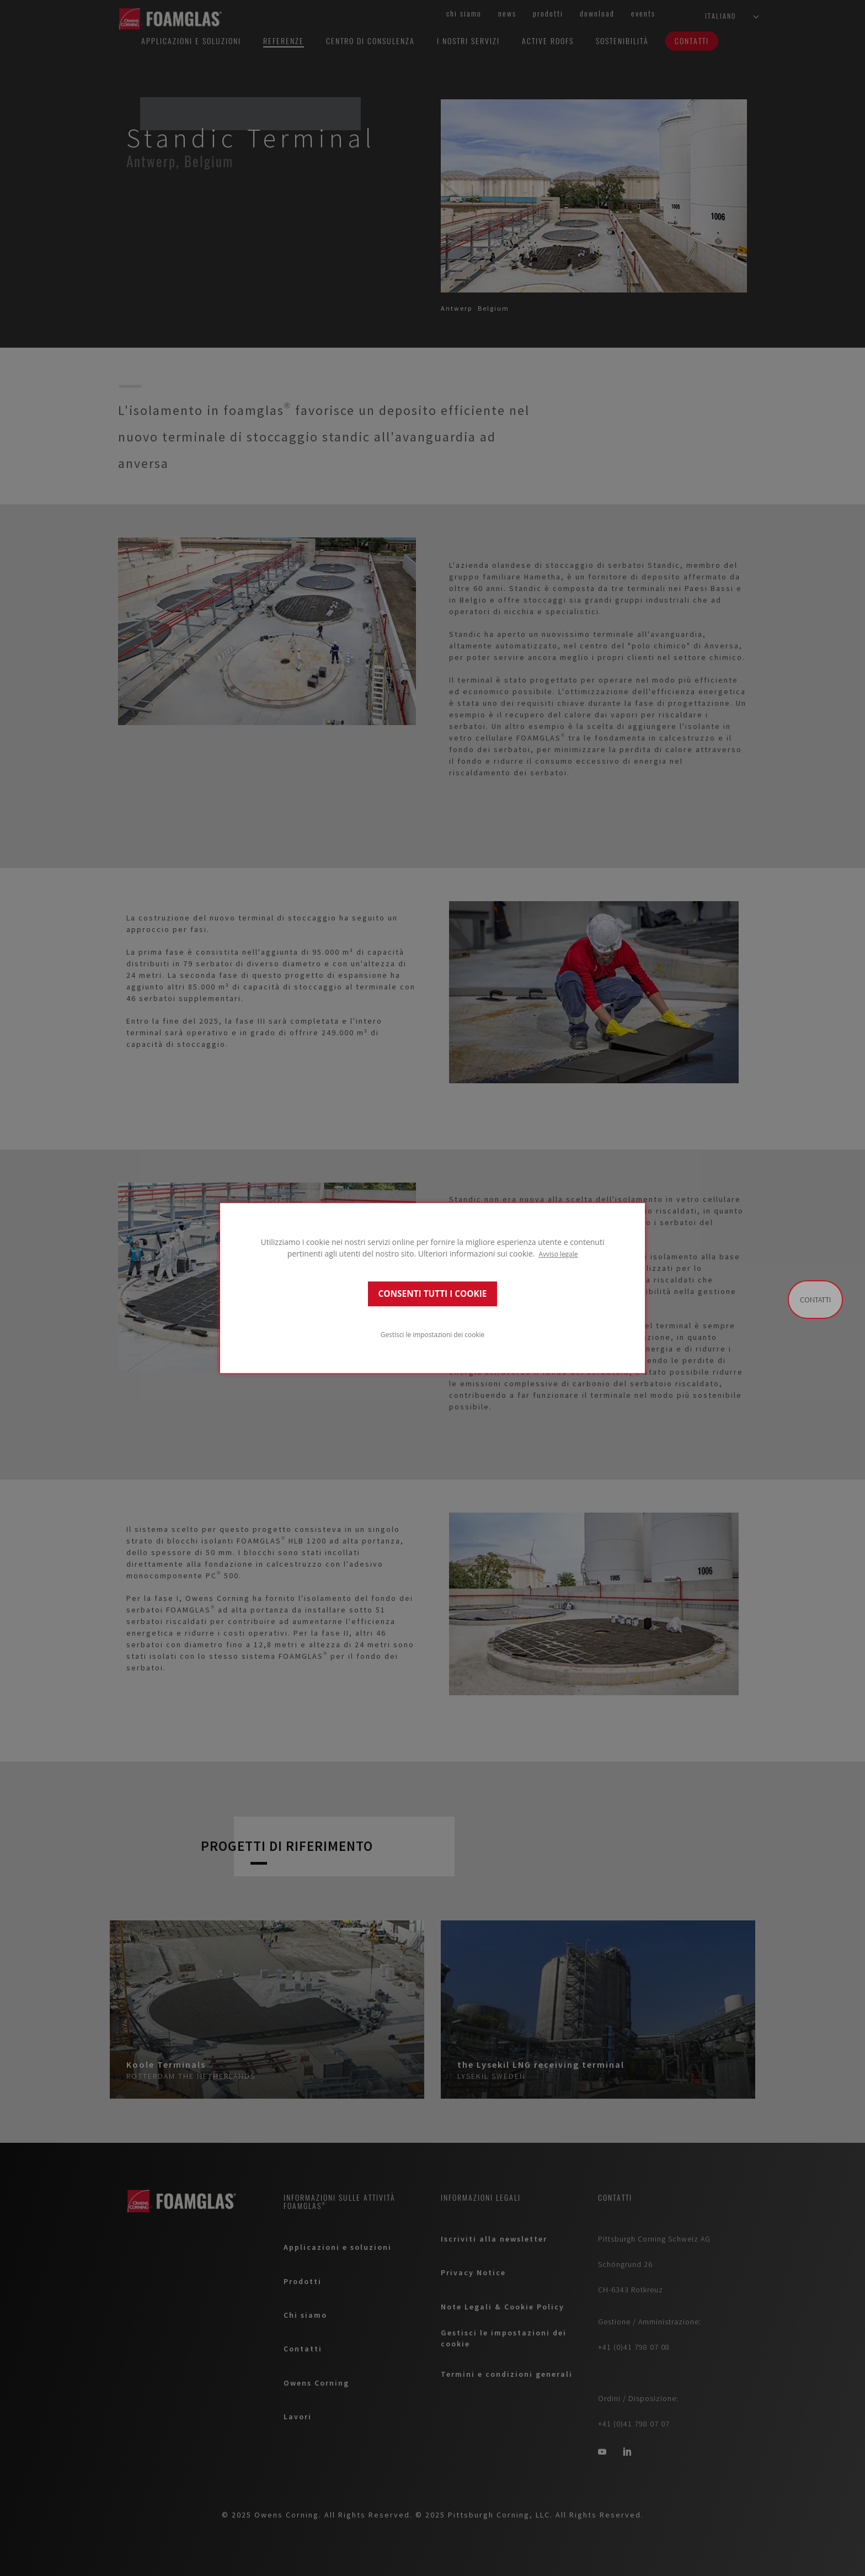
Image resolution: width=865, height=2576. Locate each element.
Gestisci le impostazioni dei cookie (432, 1334)
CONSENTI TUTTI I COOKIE (432, 1294)
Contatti (815, 1300)
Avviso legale (558, 1253)
